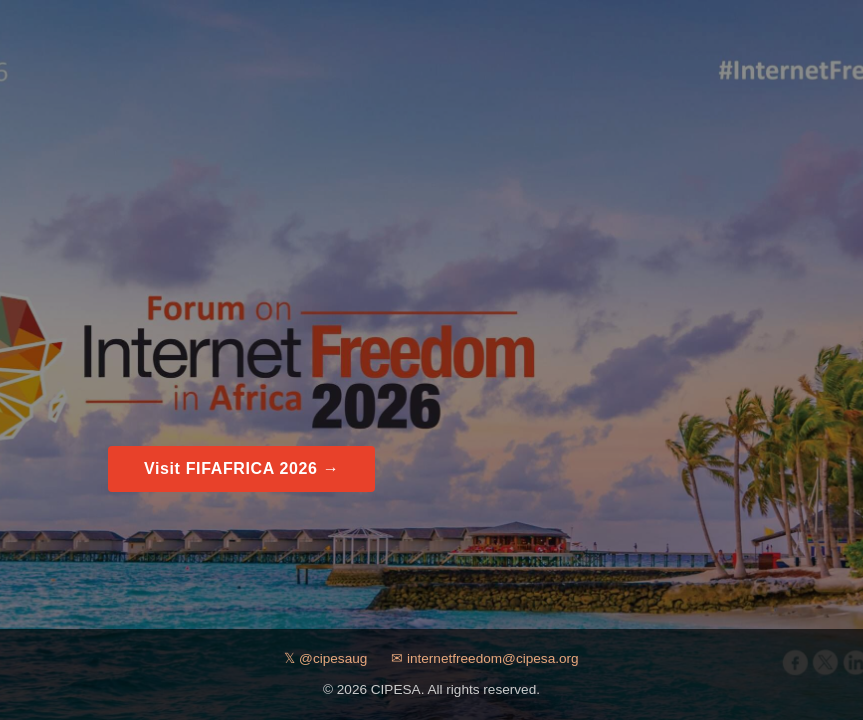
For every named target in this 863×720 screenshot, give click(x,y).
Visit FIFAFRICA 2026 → (241, 468)
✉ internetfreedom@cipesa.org (485, 658)
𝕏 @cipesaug (325, 658)
